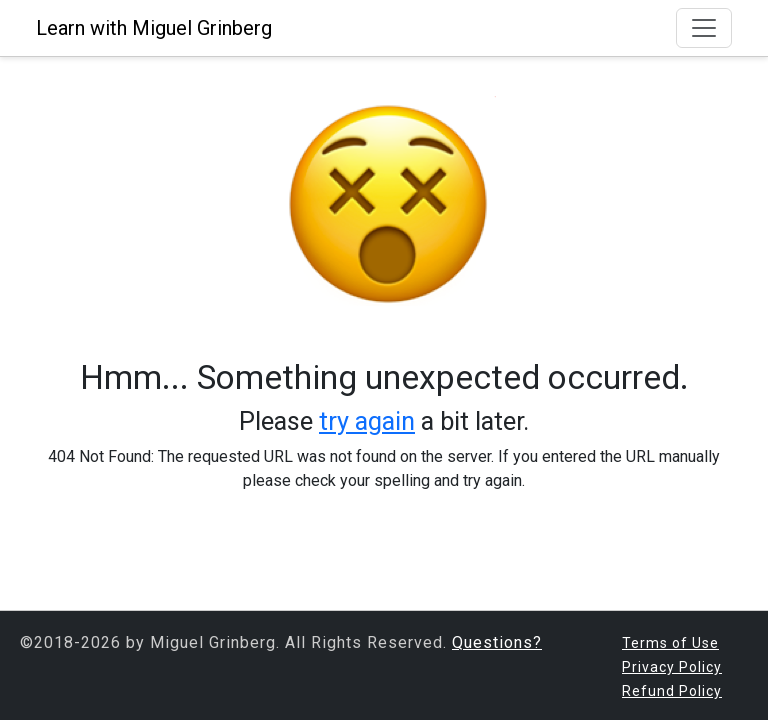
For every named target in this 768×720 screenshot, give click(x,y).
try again (367, 421)
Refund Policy (672, 691)
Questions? (497, 642)
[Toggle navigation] (704, 28)
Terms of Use (670, 643)
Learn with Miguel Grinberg (154, 28)
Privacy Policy (672, 667)
